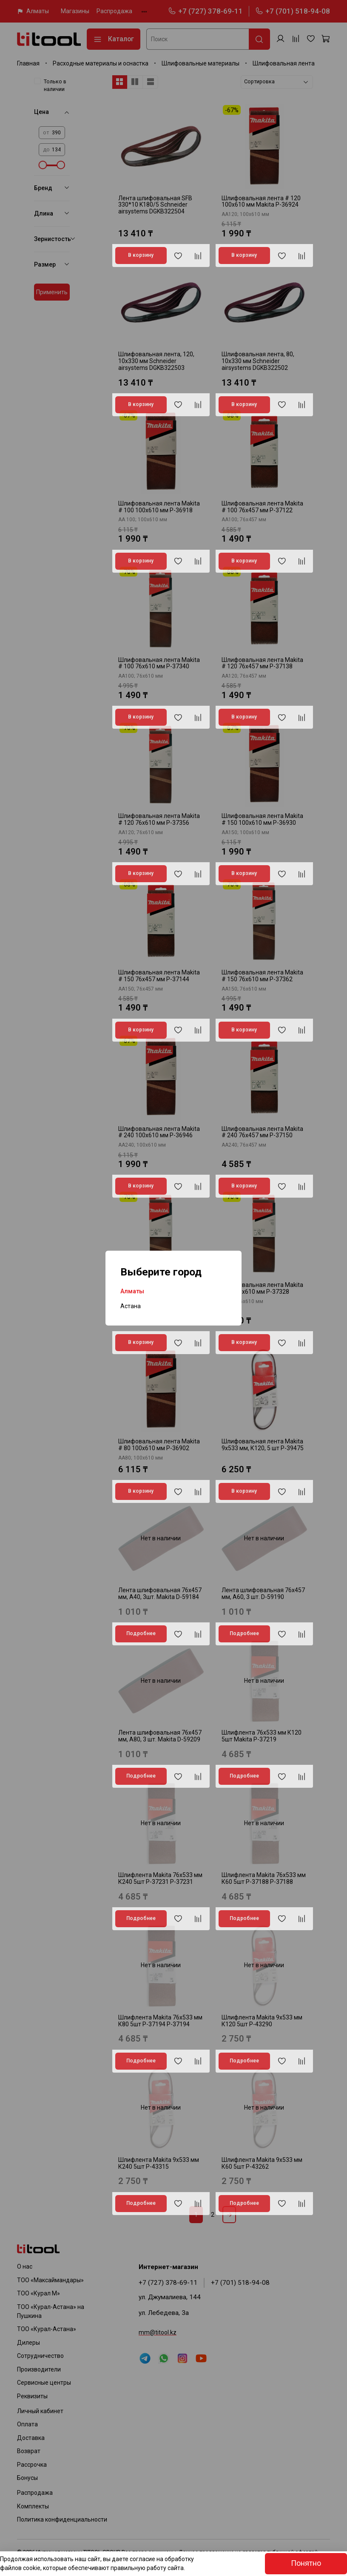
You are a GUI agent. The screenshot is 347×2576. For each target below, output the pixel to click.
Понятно (306, 2563)
